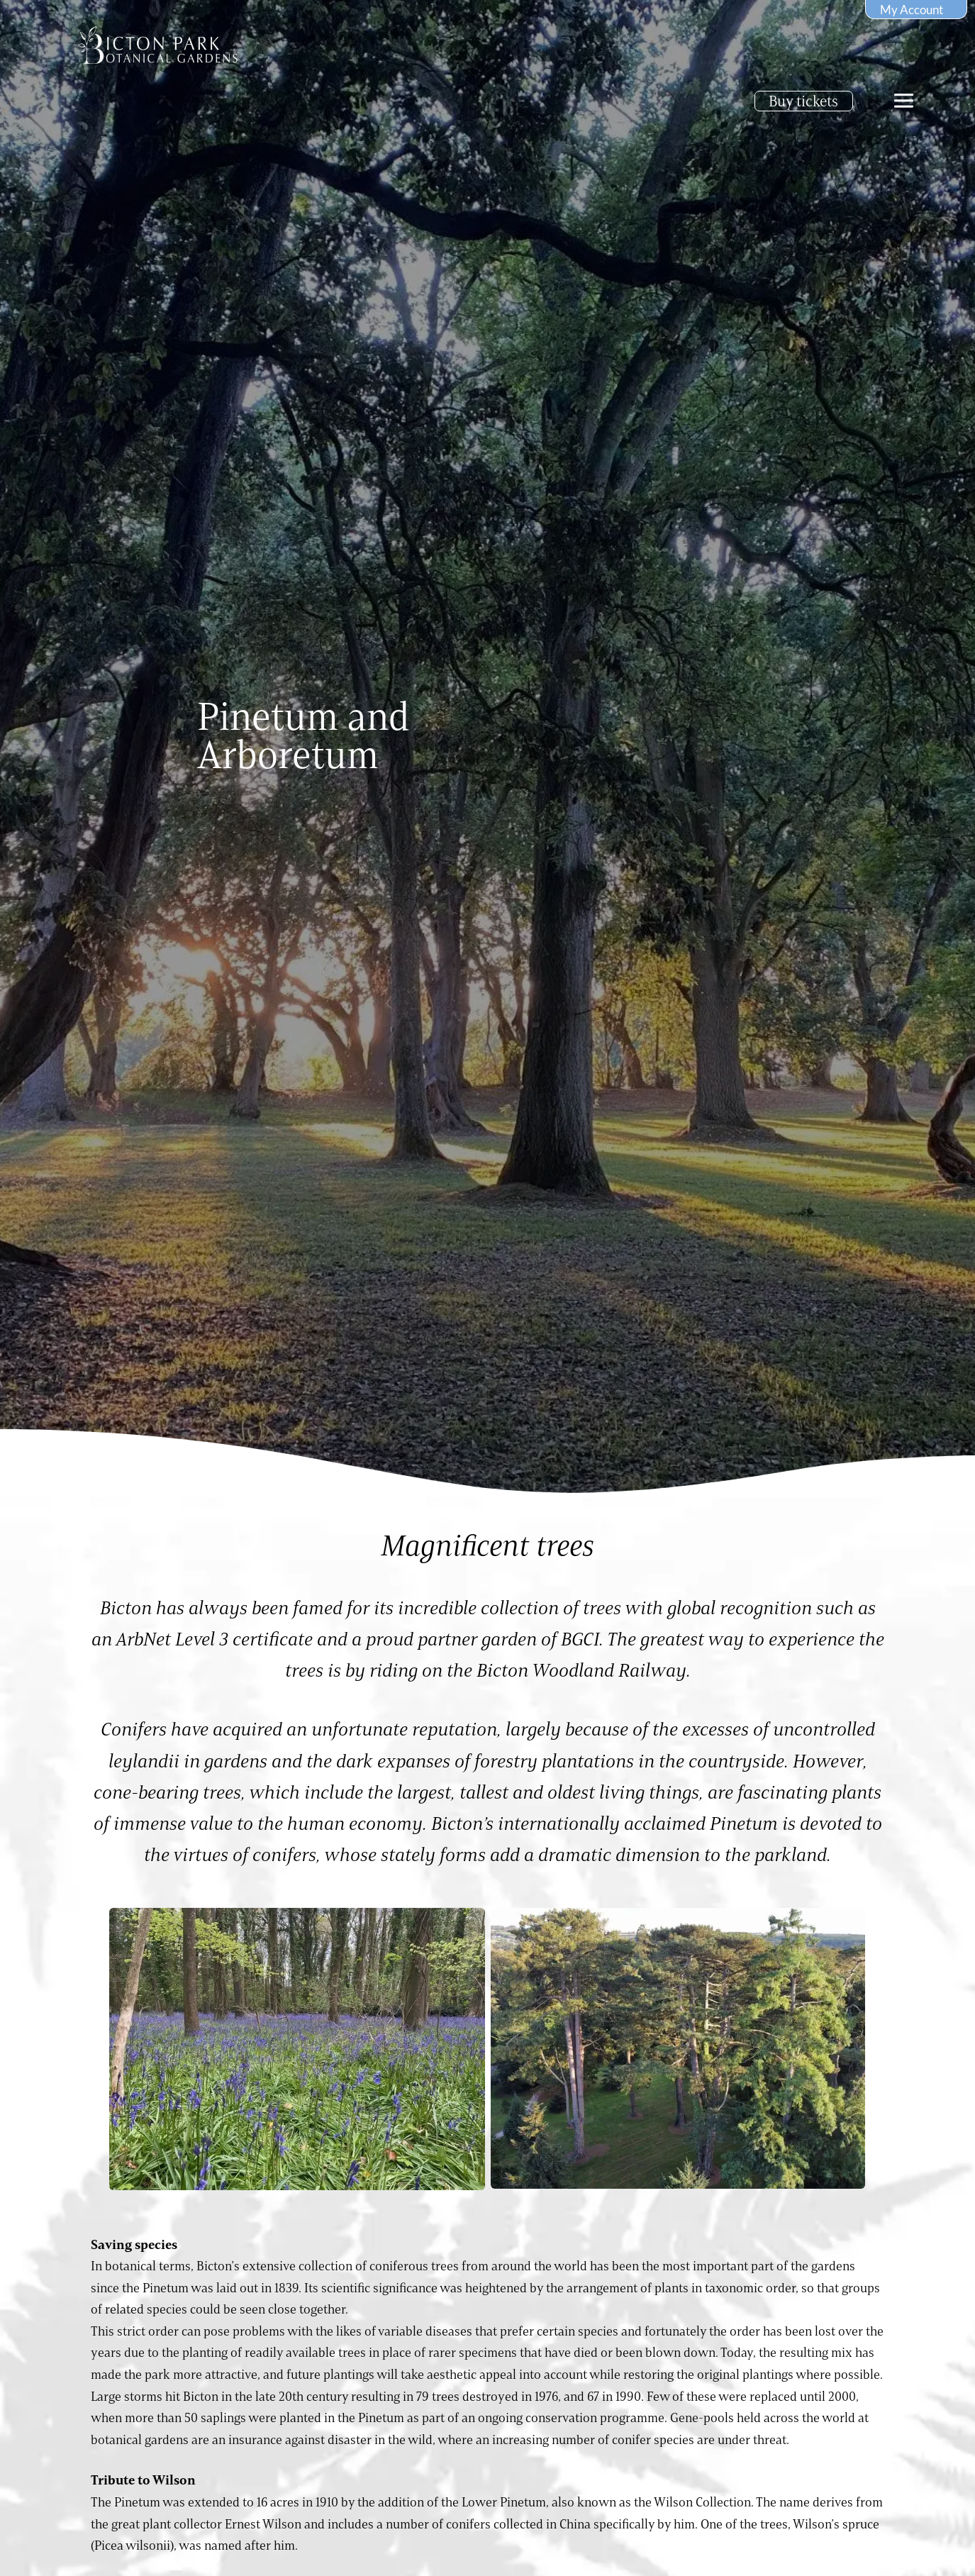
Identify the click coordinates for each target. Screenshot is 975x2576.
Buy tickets (803, 101)
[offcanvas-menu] (903, 100)
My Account (911, 9)
